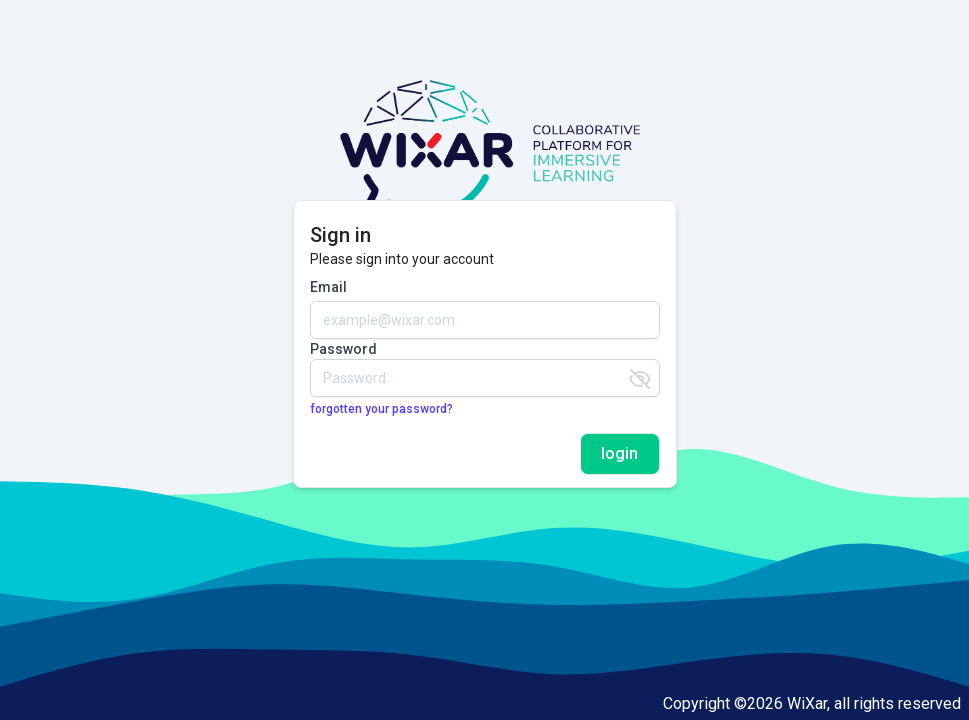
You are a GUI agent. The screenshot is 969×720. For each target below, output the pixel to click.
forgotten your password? (381, 409)
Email (328, 287)
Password (343, 349)
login (619, 453)
